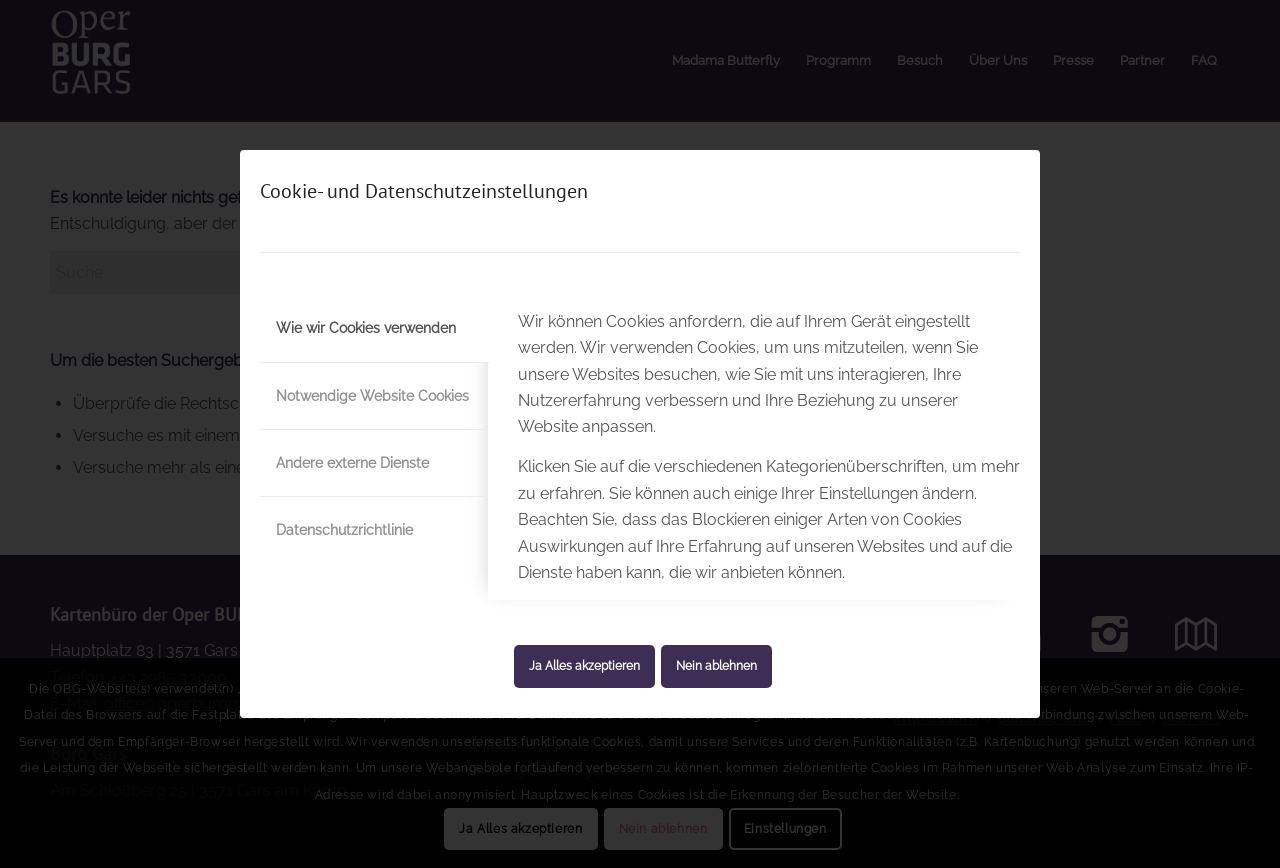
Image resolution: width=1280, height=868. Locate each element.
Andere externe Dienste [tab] (352, 463)
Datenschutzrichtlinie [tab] (344, 530)
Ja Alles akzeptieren (584, 666)
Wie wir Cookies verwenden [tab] (366, 328)
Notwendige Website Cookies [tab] (372, 396)
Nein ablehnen (716, 666)
